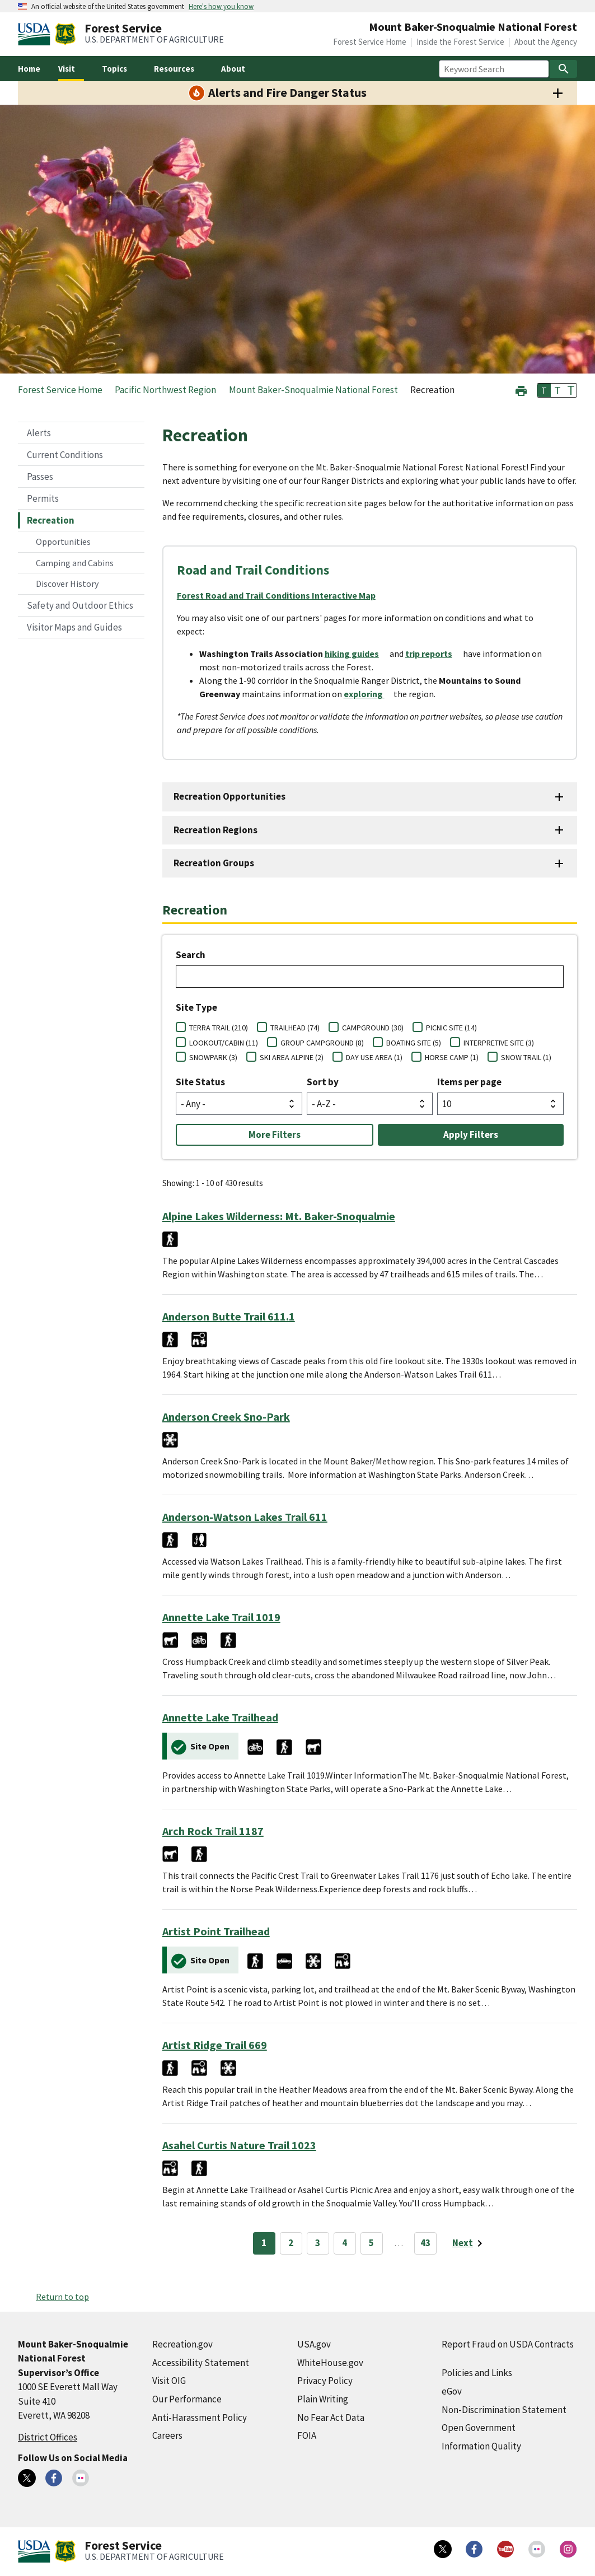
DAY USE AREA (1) (374, 1057)
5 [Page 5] (371, 2243)
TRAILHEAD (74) (295, 1028)
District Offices (47, 2437)
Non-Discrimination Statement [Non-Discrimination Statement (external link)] (504, 2410)
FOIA (306, 2435)
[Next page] (469, 2243)
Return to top (62, 2296)
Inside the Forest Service (460, 41)
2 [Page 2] (290, 2243)
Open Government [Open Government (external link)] (479, 2427)
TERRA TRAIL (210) (218, 1028)
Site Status (200, 1082)
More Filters (275, 1134)
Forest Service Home (369, 41)
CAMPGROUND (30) (373, 1028)
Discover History (67, 583)
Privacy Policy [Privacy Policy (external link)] (325, 2380)
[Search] (563, 69)
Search (190, 955)
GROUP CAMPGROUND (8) (322, 1043)
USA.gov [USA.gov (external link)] (314, 2344)
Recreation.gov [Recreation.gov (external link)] (182, 2344)
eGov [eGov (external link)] (452, 2391)
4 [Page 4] (344, 2243)
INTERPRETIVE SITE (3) (498, 1043)
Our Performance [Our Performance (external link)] (187, 2399)
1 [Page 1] (263, 2243)
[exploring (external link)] (368, 693)
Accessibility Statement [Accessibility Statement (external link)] (200, 2362)
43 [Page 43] (425, 2243)
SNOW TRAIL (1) (526, 1057)
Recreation (50, 520)
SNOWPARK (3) (213, 1057)
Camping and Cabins (75, 562)
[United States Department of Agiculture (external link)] (36, 34)
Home (29, 68)
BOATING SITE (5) (413, 1043)
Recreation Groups (214, 863)
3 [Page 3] (317, 2243)
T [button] (544, 390)
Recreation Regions (215, 830)
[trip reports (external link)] (433, 653)
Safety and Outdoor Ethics (80, 605)
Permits (43, 498)
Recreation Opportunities (229, 796)
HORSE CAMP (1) (452, 1057)
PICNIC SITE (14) (451, 1028)
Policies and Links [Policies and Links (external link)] (477, 2373)
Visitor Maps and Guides (74, 627)
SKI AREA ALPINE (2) (292, 1057)
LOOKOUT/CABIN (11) (223, 1043)
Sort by (323, 1082)
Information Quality (481, 2446)
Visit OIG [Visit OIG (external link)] (169, 2380)
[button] (521, 389)
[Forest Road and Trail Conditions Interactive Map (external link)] (281, 595)
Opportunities (63, 541)
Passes (40, 476)
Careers (167, 2435)
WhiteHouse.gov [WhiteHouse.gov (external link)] (330, 2362)
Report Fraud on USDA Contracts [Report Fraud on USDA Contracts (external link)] (508, 2344)
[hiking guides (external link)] (356, 653)
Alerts (39, 433)
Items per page (469, 1082)
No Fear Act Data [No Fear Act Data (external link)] (330, 2417)
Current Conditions (65, 455)
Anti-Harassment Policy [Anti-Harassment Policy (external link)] (199, 2417)
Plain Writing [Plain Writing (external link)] (322, 2399)
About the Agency (545, 41)
